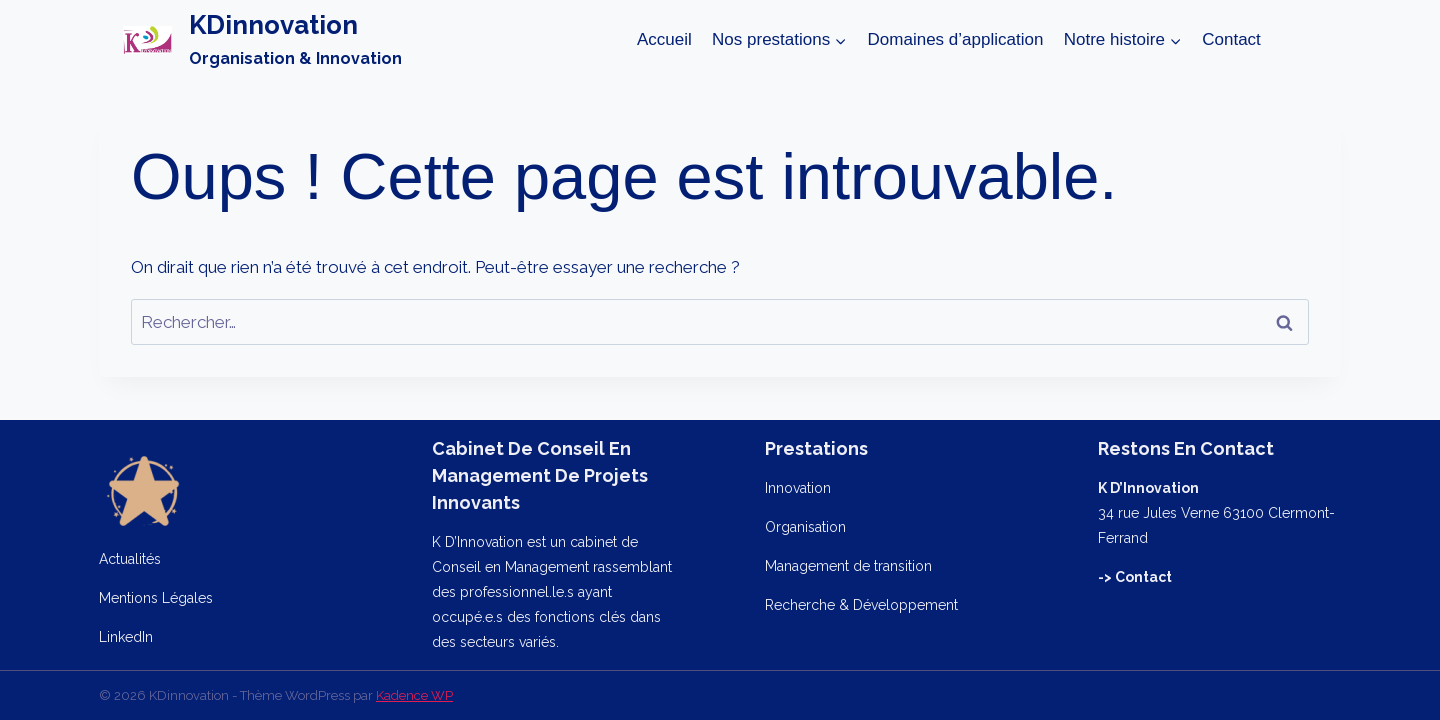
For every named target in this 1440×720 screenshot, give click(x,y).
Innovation (798, 488)
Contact (1231, 39)
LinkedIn (126, 637)
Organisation (805, 527)
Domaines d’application (956, 39)
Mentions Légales (156, 598)
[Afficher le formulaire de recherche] (1299, 40)
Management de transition (848, 566)
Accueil (664, 39)
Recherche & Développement (861, 605)
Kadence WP (414, 695)
